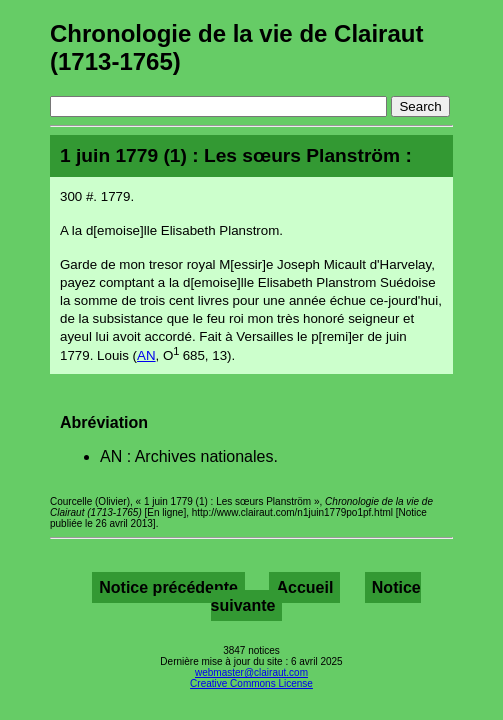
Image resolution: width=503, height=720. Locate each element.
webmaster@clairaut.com (251, 672)
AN (146, 355)
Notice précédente (168, 587)
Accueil (304, 587)
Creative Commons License (251, 683)
